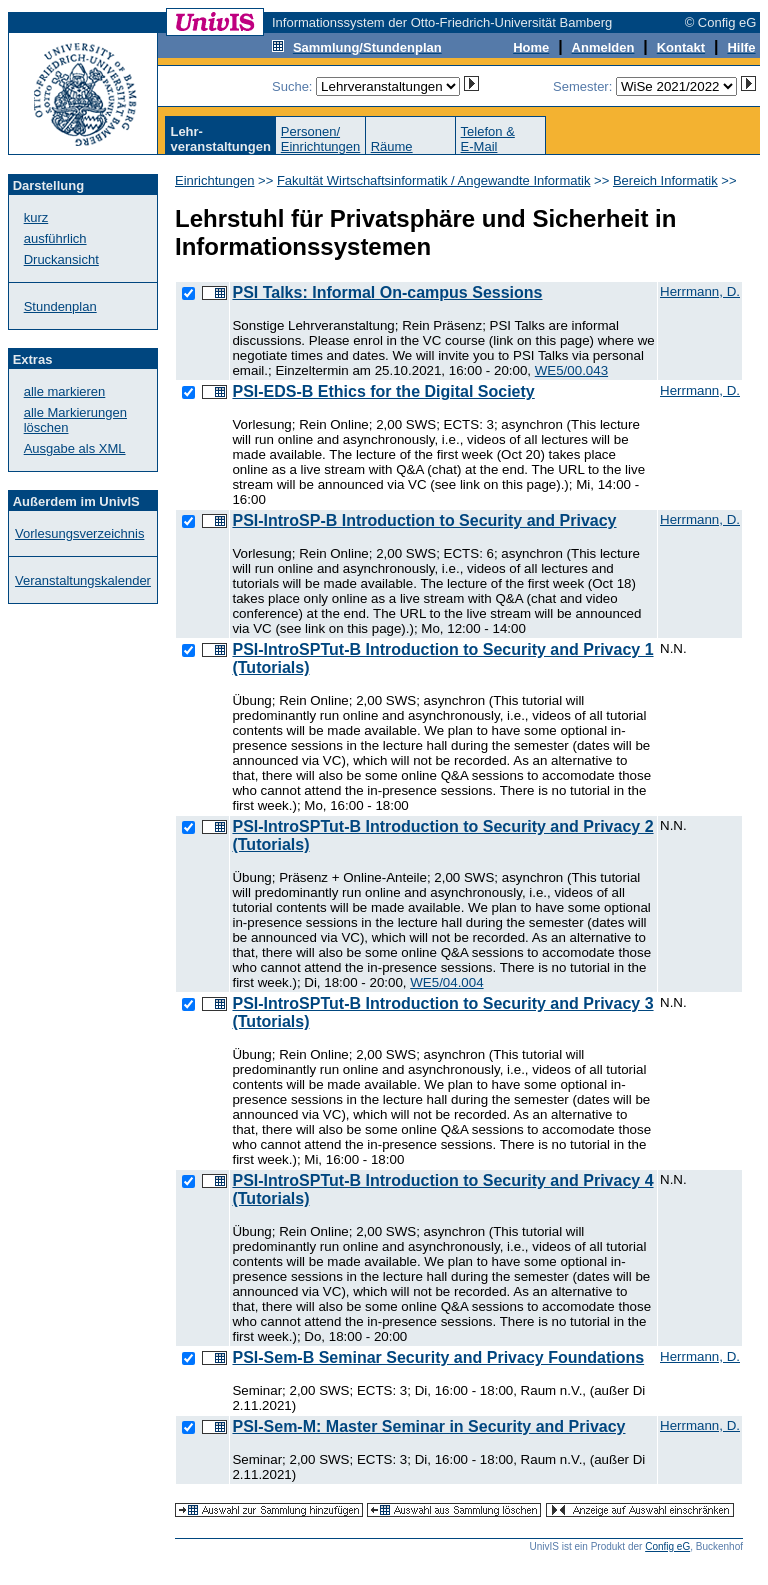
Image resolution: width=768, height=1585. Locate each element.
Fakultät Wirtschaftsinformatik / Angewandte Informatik (434, 180)
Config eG (667, 1546)
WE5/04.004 (446, 982)
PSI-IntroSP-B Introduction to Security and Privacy (424, 520)
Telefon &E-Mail (488, 139)
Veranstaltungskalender (83, 580)
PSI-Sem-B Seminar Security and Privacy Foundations (438, 1357)
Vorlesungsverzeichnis (79, 533)
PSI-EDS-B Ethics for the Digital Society (383, 391)
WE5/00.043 (571, 370)
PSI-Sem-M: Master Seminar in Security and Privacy (428, 1426)
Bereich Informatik (665, 180)
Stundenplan (60, 306)
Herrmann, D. (700, 291)
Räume (392, 146)
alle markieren (65, 391)
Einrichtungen (215, 180)
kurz (36, 217)
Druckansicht (61, 259)
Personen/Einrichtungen (321, 139)
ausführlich (55, 238)
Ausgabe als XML (75, 448)
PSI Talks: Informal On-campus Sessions (387, 292)
